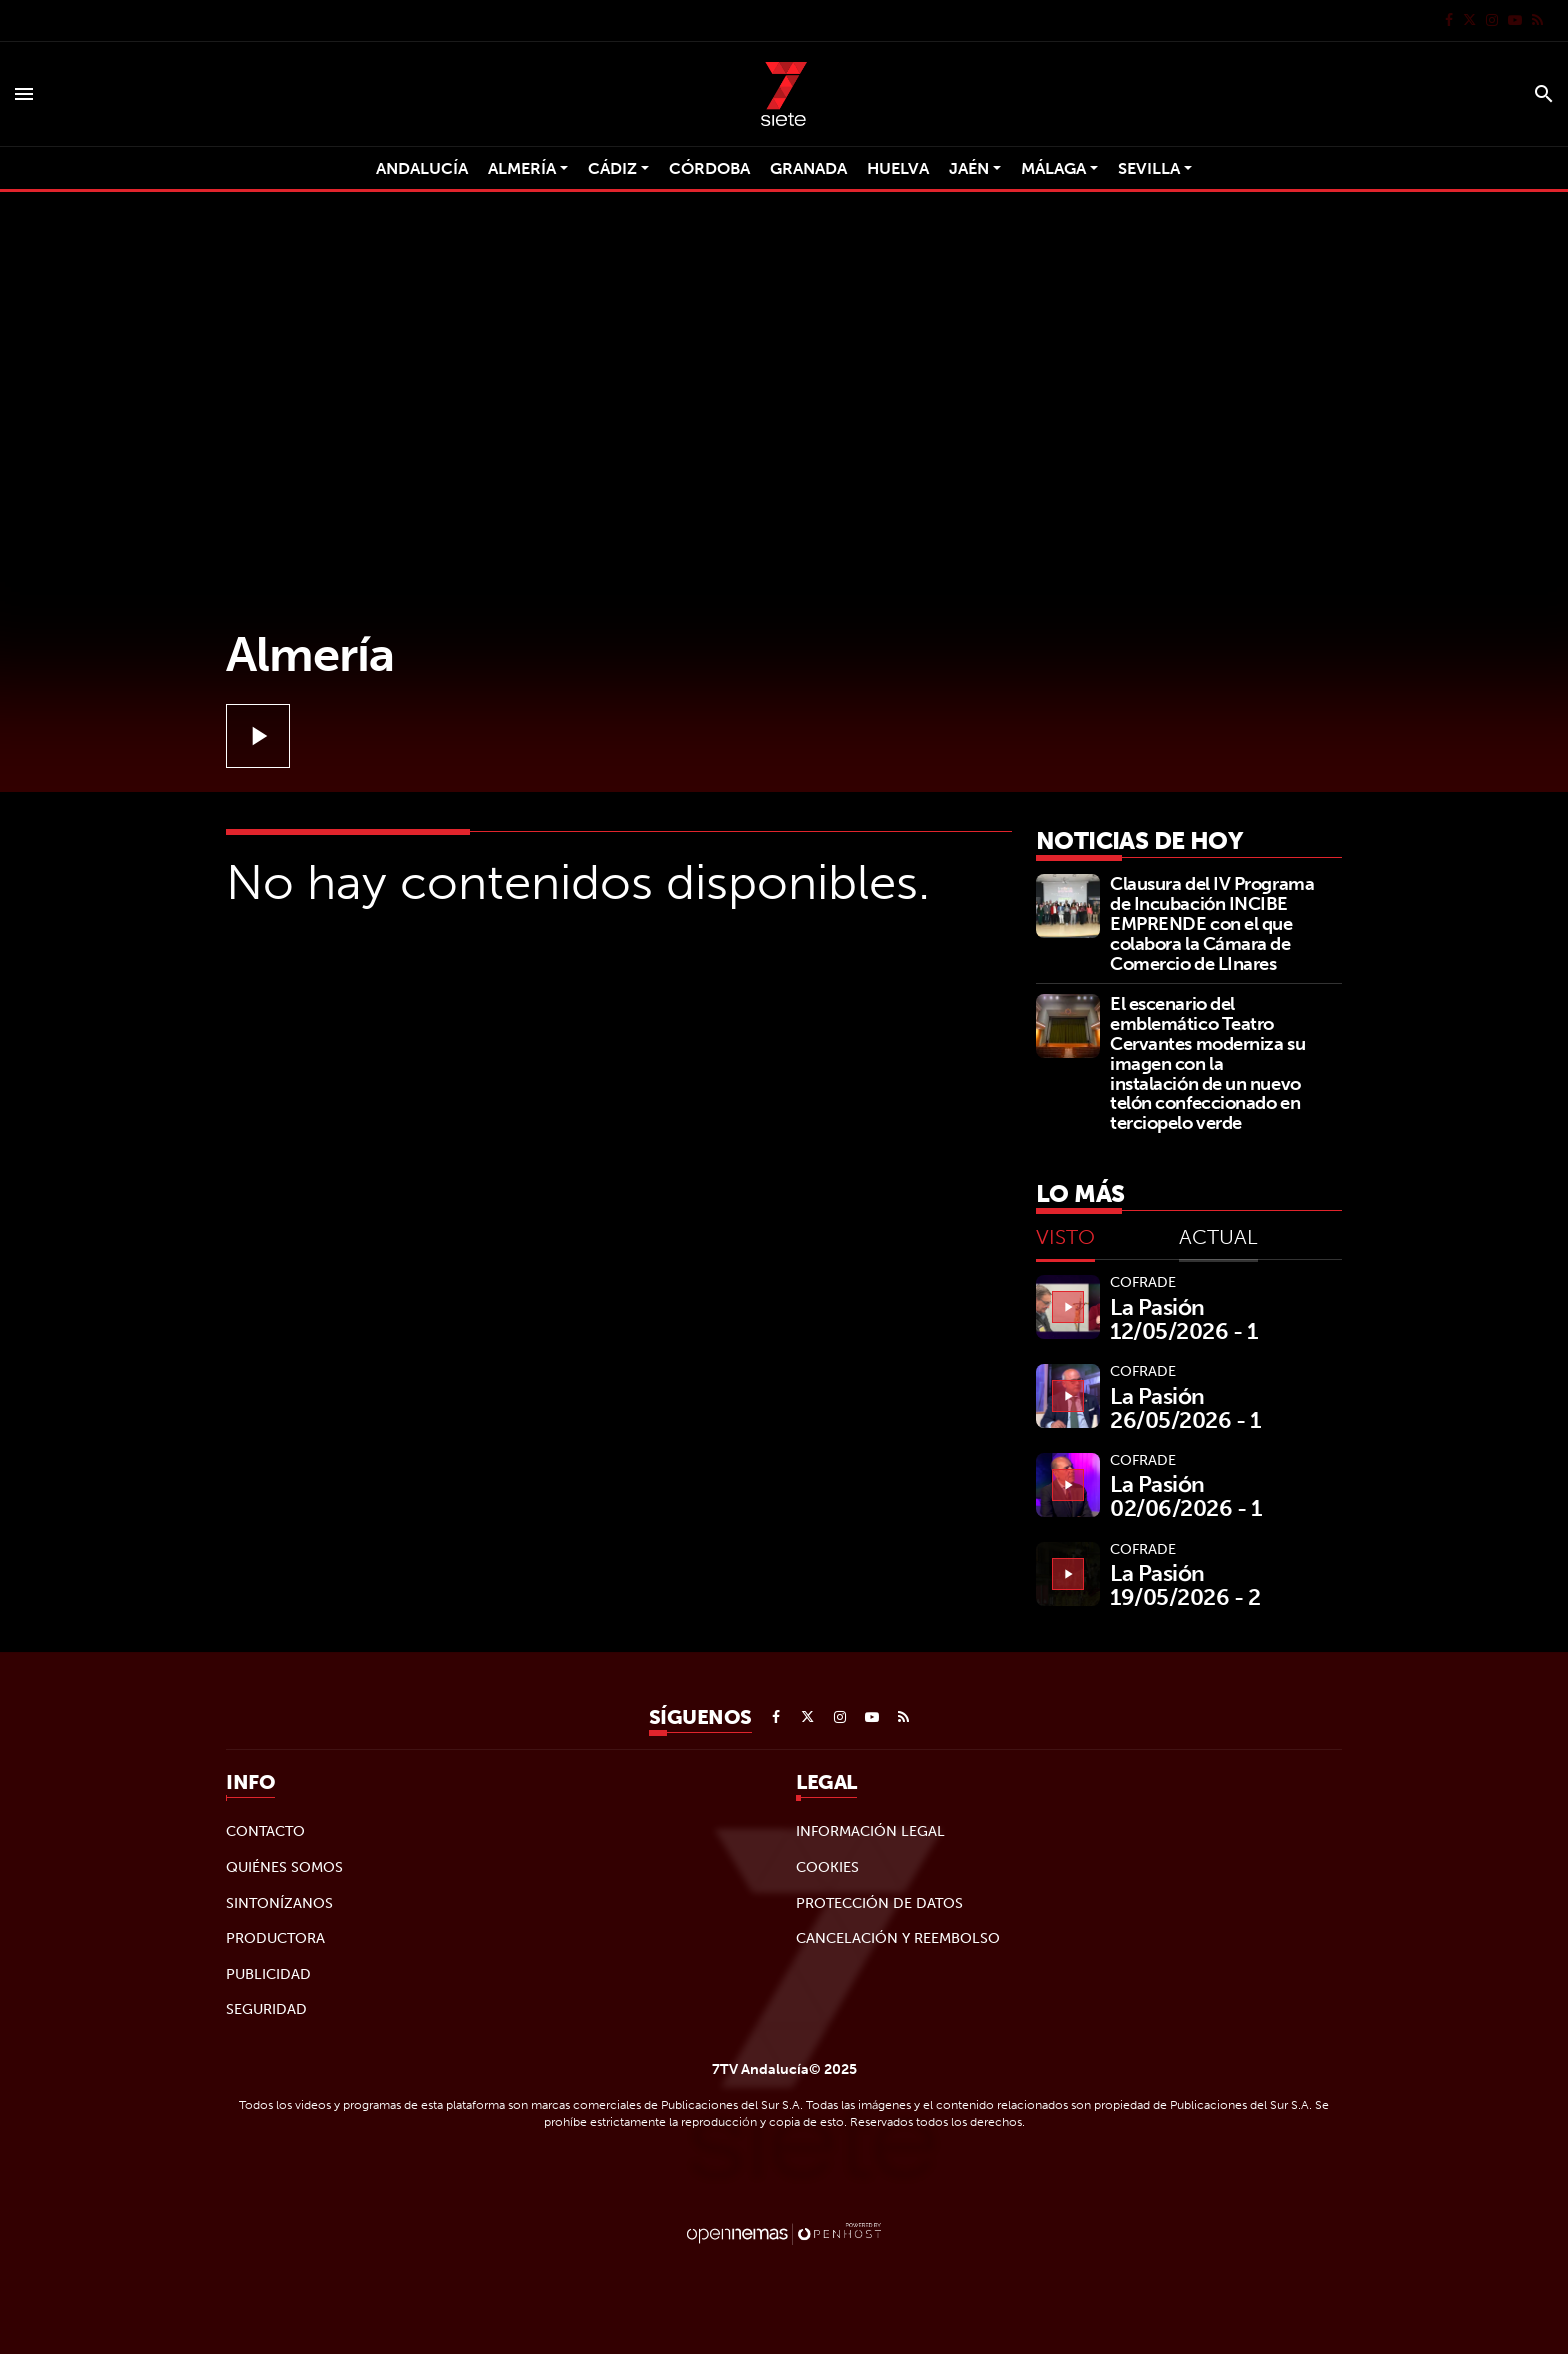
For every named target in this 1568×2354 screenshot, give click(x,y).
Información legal (870, 1831)
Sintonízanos (279, 1903)
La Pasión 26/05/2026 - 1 (1185, 1408)
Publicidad (268, 1974)
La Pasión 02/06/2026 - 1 (1186, 1496)
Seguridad (266, 2009)
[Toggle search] (1544, 94)
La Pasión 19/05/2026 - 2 (1185, 1585)
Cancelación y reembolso (898, 1938)
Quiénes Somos (284, 1867)
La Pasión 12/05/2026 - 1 (1184, 1319)
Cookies (827, 1867)
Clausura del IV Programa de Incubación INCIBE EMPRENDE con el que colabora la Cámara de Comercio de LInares (1212, 923)
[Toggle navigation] (24, 94)
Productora (275, 1938)
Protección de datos (879, 1903)
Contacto (265, 1831)
